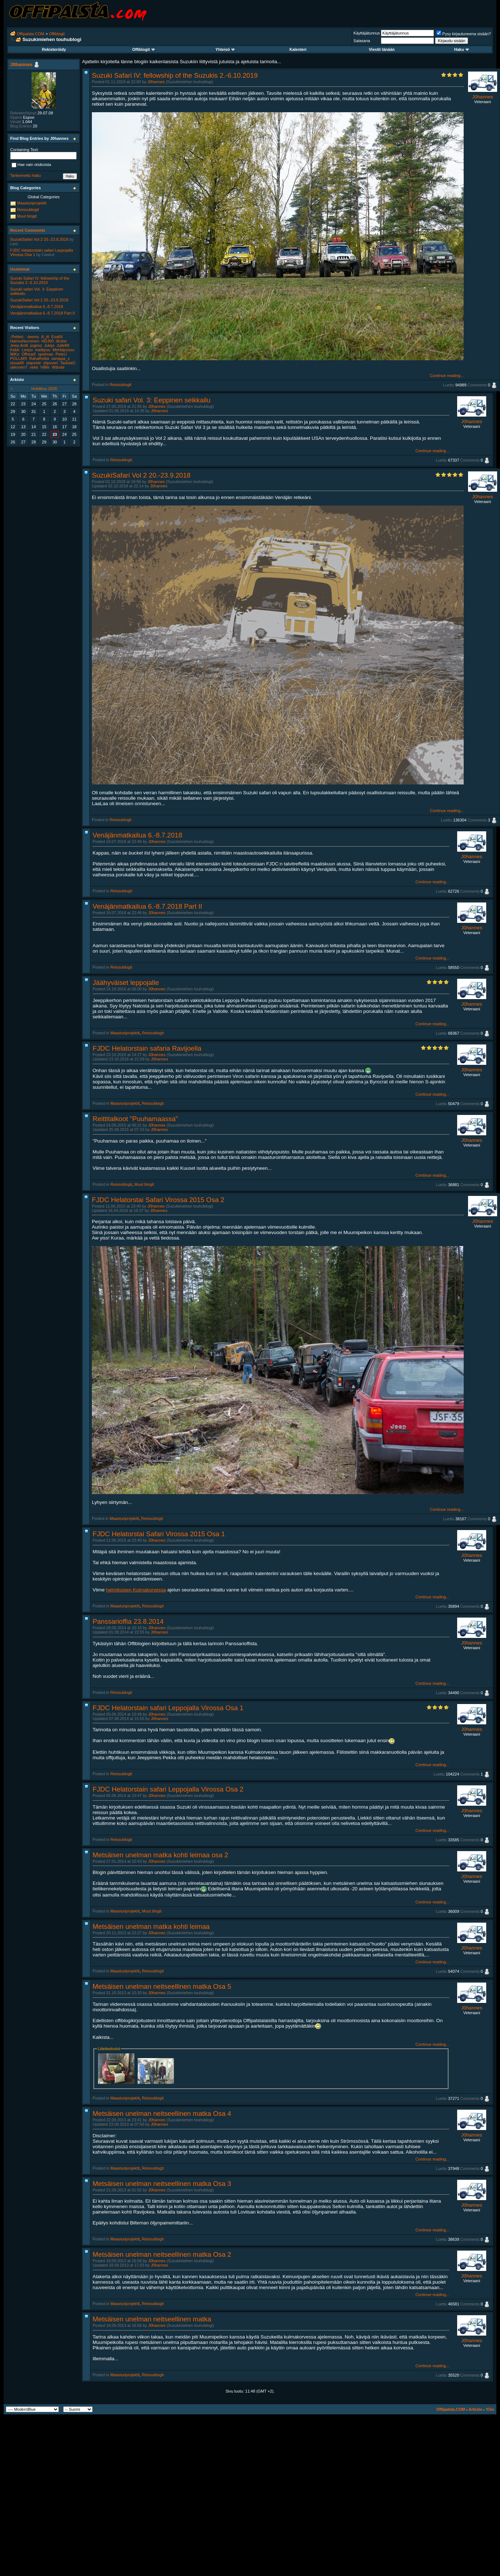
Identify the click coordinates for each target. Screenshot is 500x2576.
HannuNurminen (24, 341)
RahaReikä (39, 358)
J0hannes (156, 82)
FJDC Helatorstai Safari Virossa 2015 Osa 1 (159, 1534)
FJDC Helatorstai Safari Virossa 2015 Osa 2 (158, 1200)
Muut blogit (144, 1184)
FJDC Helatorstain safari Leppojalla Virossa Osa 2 (168, 1789)
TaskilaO (67, 363)
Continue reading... (447, 375)
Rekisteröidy (54, 49)
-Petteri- (17, 336)
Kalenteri (297, 49)
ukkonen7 (19, 367)
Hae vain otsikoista (31, 165)
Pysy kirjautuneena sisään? (463, 34)
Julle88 (63, 345)
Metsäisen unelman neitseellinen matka (152, 2319)
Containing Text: (24, 149)
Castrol (48, 254)
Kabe (15, 350)
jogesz (36, 345)
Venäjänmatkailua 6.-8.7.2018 (137, 835)
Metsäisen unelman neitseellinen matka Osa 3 (162, 2183)
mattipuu (42, 350)
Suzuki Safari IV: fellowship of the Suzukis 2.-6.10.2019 (175, 75)
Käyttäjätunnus (366, 33)
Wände (58, 367)
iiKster (61, 341)
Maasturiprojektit (125, 1033)
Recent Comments (27, 230)
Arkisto (475, 2409)
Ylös (490, 2409)
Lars (14, 244)
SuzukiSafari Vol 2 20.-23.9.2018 (141, 475)
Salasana (361, 40)
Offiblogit (57, 34)
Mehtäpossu (63, 350)
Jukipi (49, 345)
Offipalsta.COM (30, 34)
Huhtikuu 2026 (44, 388)
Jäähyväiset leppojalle (126, 982)
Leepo (27, 350)
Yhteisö (225, 49)
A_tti (45, 336)
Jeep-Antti (19, 345)
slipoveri (50, 363)
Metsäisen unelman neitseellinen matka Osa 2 (162, 2254)
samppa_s (60, 358)
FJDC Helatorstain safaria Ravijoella (147, 1048)
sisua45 (17, 363)
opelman (45, 354)
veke (34, 367)
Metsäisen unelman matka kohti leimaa (151, 1926)
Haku (461, 49)
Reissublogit (120, 384)
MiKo (14, 354)
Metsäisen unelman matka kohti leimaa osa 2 (160, 1855)
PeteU (61, 354)
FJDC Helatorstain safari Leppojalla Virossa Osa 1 (168, 1708)
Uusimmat (19, 269)
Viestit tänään (382, 49)
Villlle (44, 367)
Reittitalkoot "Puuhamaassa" (135, 1119)
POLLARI (18, 358)
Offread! (28, 354)
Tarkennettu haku (25, 175)
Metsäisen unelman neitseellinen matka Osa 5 (162, 1986)
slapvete (33, 363)
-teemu (33, 336)
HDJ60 (47, 341)
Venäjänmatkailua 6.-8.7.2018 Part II (147, 906)
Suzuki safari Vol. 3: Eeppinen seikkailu (152, 400)
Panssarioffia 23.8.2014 (128, 1621)
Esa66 (57, 336)
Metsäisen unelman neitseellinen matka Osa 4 (162, 2113)
